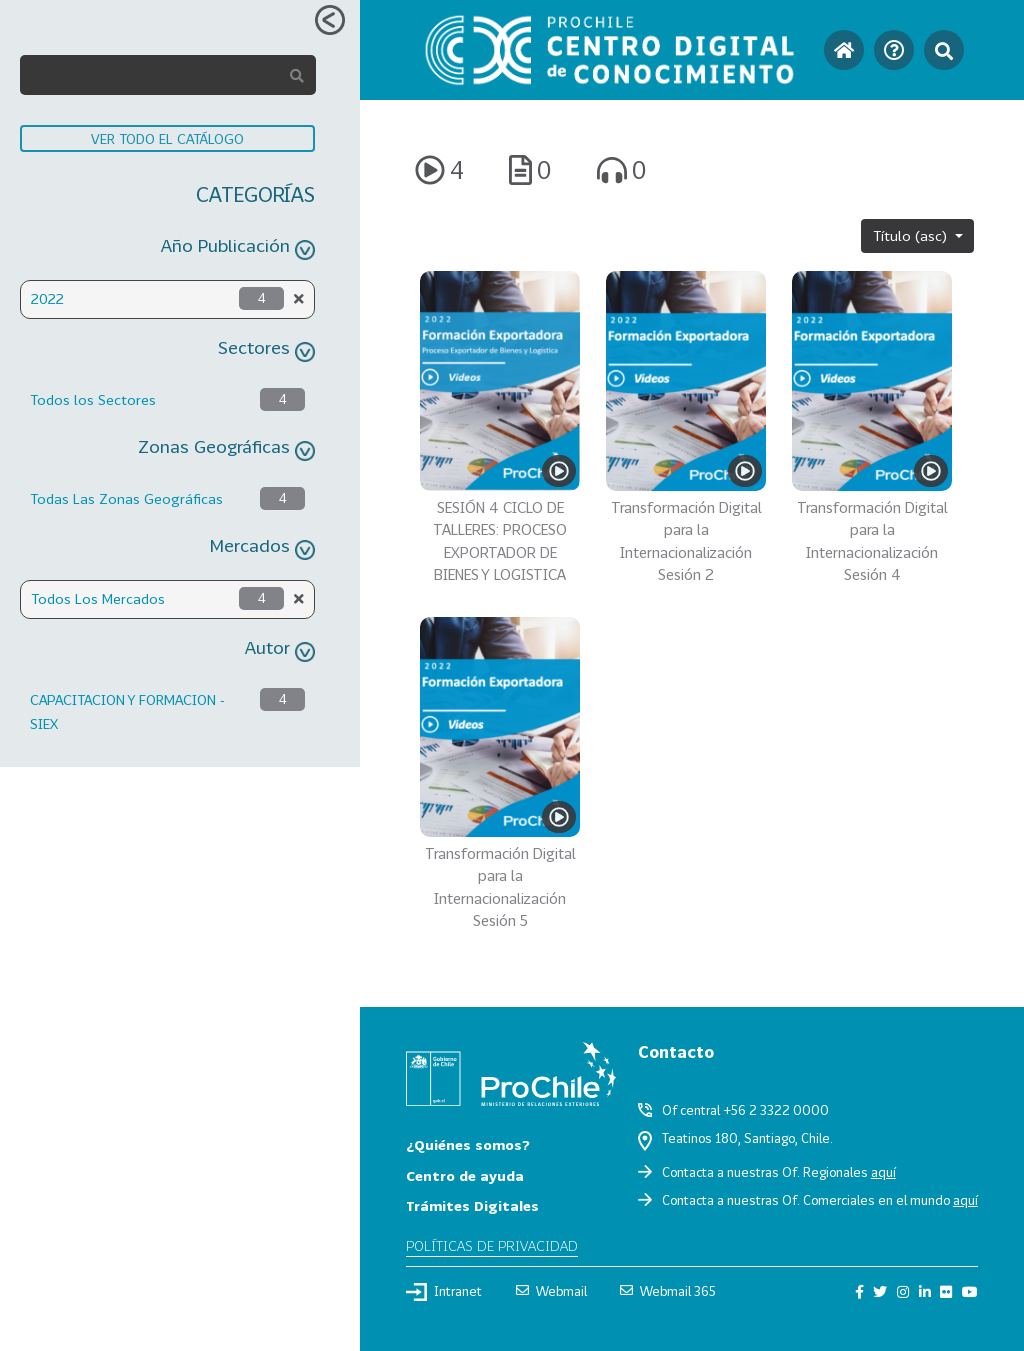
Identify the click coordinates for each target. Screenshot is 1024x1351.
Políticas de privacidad (492, 1245)
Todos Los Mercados (98, 598)
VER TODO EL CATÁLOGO (167, 138)
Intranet (444, 1292)
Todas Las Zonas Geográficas (126, 498)
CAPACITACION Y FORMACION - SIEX (127, 711)
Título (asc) (912, 235)
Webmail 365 (668, 1291)
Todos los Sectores (93, 399)
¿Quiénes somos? (468, 1144)
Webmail (551, 1291)
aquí (883, 1172)
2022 (47, 298)
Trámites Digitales (472, 1205)
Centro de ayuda (465, 1175)
